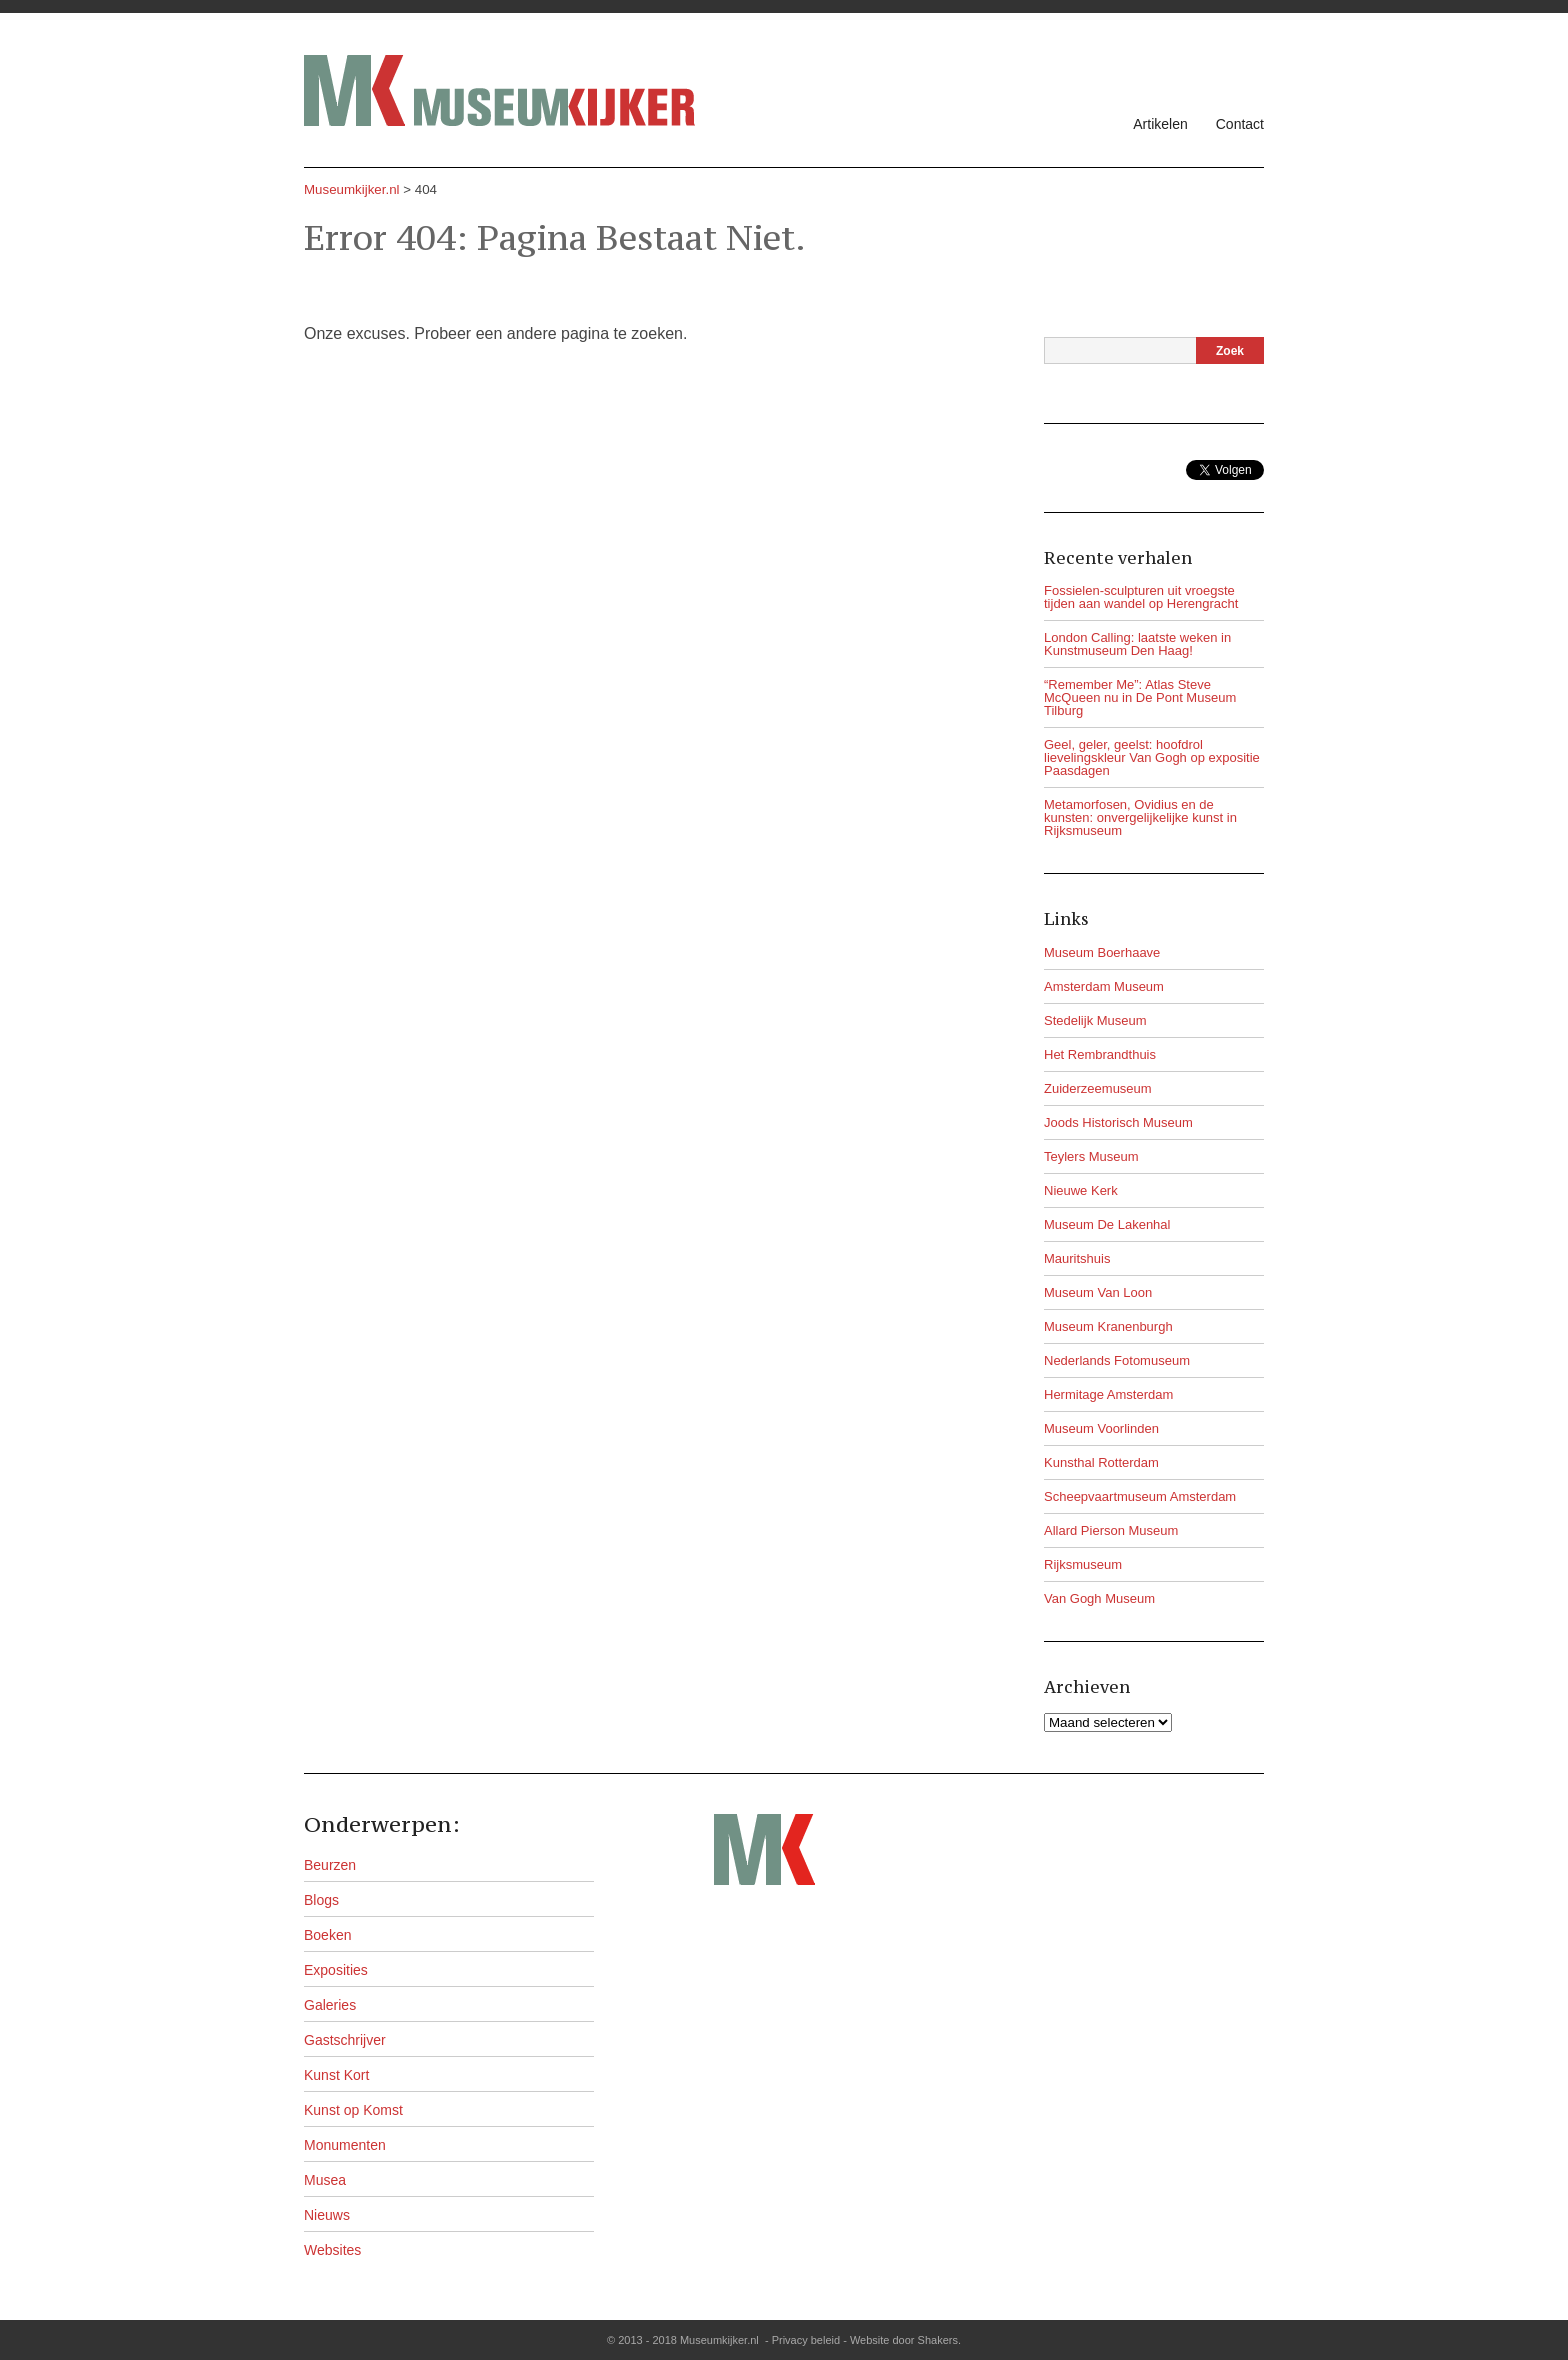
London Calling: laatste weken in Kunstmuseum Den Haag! (1137, 644)
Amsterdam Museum (1104, 986)
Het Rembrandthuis (1100, 1054)
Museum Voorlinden (1101, 1428)
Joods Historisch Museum (1118, 1122)
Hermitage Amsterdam (1108, 1394)
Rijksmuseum (1083, 1564)
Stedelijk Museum (1095, 1020)
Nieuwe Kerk (1081, 1190)
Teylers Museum (1091, 1156)
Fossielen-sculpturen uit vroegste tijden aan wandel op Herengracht (1141, 597)
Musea (325, 2180)
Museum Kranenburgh (1108, 1326)
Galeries (330, 2005)
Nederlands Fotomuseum (1117, 1360)
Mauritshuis (1077, 1258)
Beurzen (330, 1865)
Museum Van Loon (1098, 1292)
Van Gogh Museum (1099, 1598)
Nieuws (327, 2215)
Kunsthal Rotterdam (1101, 1462)
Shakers (938, 2340)
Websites (332, 2250)
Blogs (321, 1900)
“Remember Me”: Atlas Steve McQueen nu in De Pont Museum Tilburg (1140, 697)
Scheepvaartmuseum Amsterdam (1140, 1496)
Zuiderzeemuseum (1098, 1088)
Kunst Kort (336, 2075)
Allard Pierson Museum (1111, 1530)
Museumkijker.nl (352, 189)
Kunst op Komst (353, 2110)
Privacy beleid (806, 2340)
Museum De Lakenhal (1107, 1224)
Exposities (336, 1970)
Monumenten (345, 2145)
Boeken (327, 1935)
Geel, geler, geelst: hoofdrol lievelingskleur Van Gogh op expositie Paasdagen (1152, 757)
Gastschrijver (345, 2040)
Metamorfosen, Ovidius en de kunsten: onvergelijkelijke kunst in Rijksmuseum (1140, 817)
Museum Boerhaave (1102, 952)
